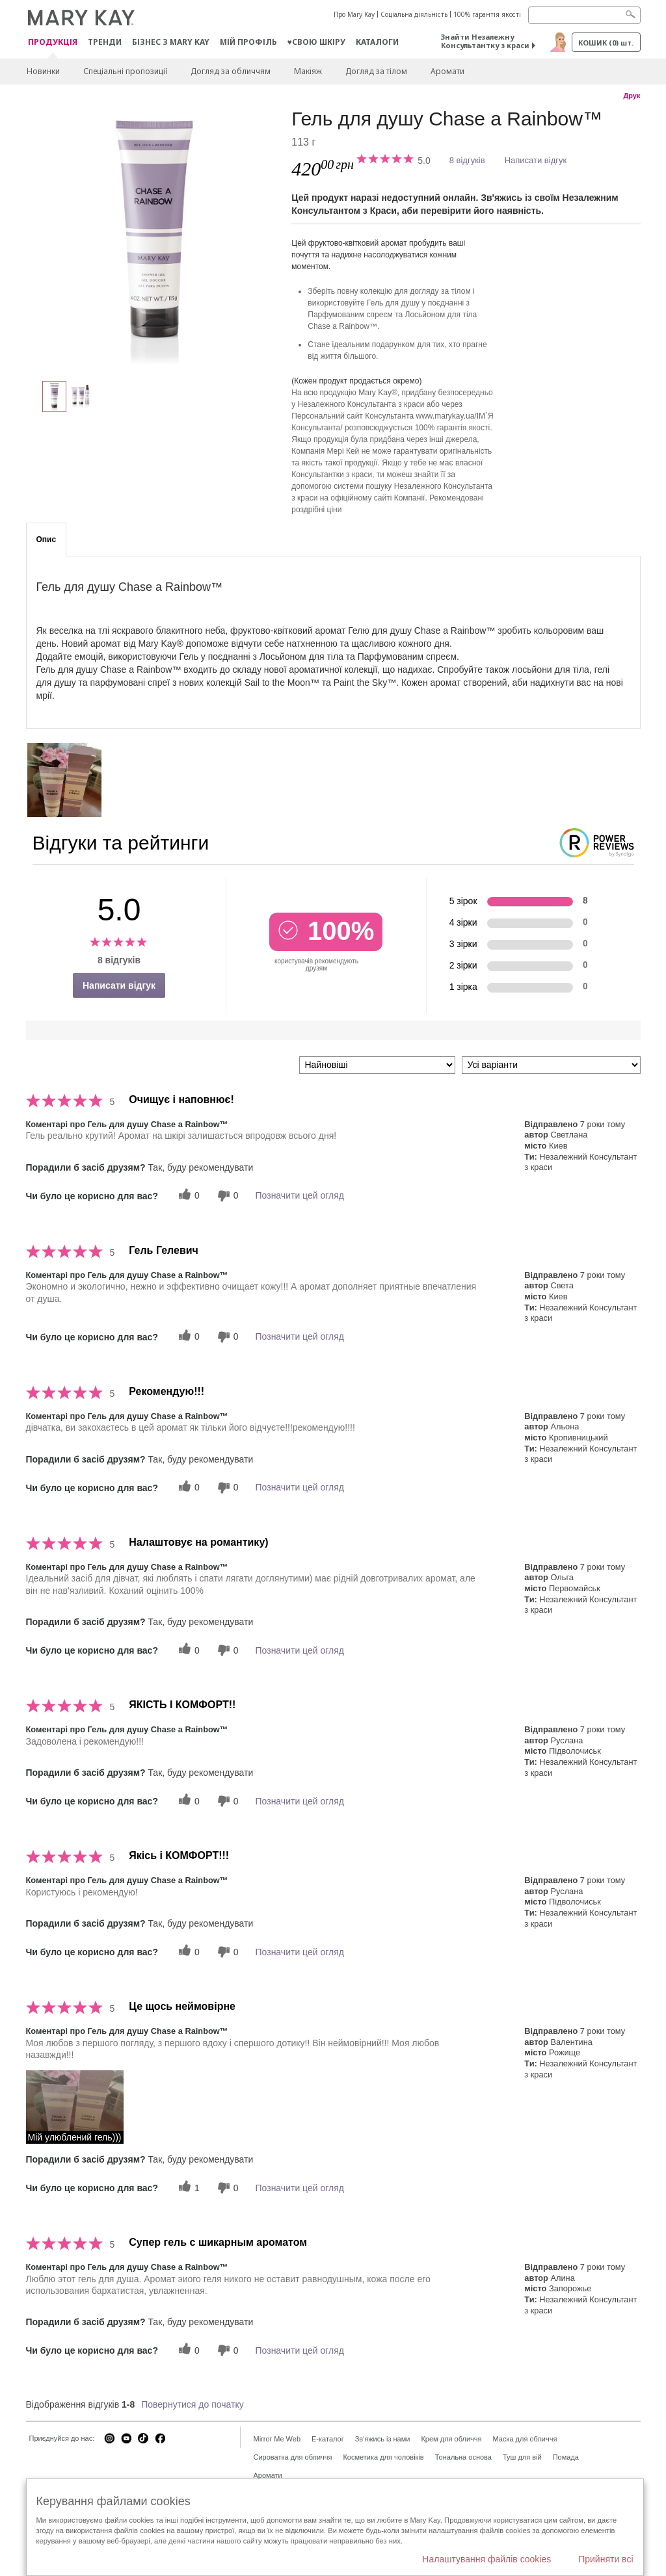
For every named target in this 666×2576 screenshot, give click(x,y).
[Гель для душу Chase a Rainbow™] (154, 238)
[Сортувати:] (377, 1065)
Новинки (43, 71)
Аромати (447, 71)
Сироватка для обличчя (293, 2457)
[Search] (584, 15)
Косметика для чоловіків (383, 2457)
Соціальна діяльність (413, 14)
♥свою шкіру (316, 42)
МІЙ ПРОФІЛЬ (248, 42)
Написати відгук (536, 160)
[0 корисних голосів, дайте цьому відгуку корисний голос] (187, 1195)
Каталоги (377, 42)
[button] (75, 2107)
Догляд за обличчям (231, 71)
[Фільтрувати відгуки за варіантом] (551, 1065)
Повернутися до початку (192, 2404)
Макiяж (308, 71)
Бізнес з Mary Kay (170, 42)
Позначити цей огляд (300, 1195)
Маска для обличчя (524, 2439)
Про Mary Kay (354, 14)
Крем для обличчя (451, 2439)
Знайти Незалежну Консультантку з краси (485, 41)
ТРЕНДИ (105, 42)
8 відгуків (467, 160)
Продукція (52, 42)
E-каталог (328, 2439)
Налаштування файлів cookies (486, 2559)
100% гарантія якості (487, 14)
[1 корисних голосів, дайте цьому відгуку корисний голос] (187, 2187)
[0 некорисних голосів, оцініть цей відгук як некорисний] (226, 1195)
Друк (631, 95)
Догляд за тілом (376, 71)
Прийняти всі (605, 2559)
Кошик (605, 42)
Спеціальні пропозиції (125, 71)
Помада (566, 2457)
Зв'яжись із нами (382, 2439)
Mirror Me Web (277, 2439)
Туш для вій (522, 2457)
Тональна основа (463, 2457)
